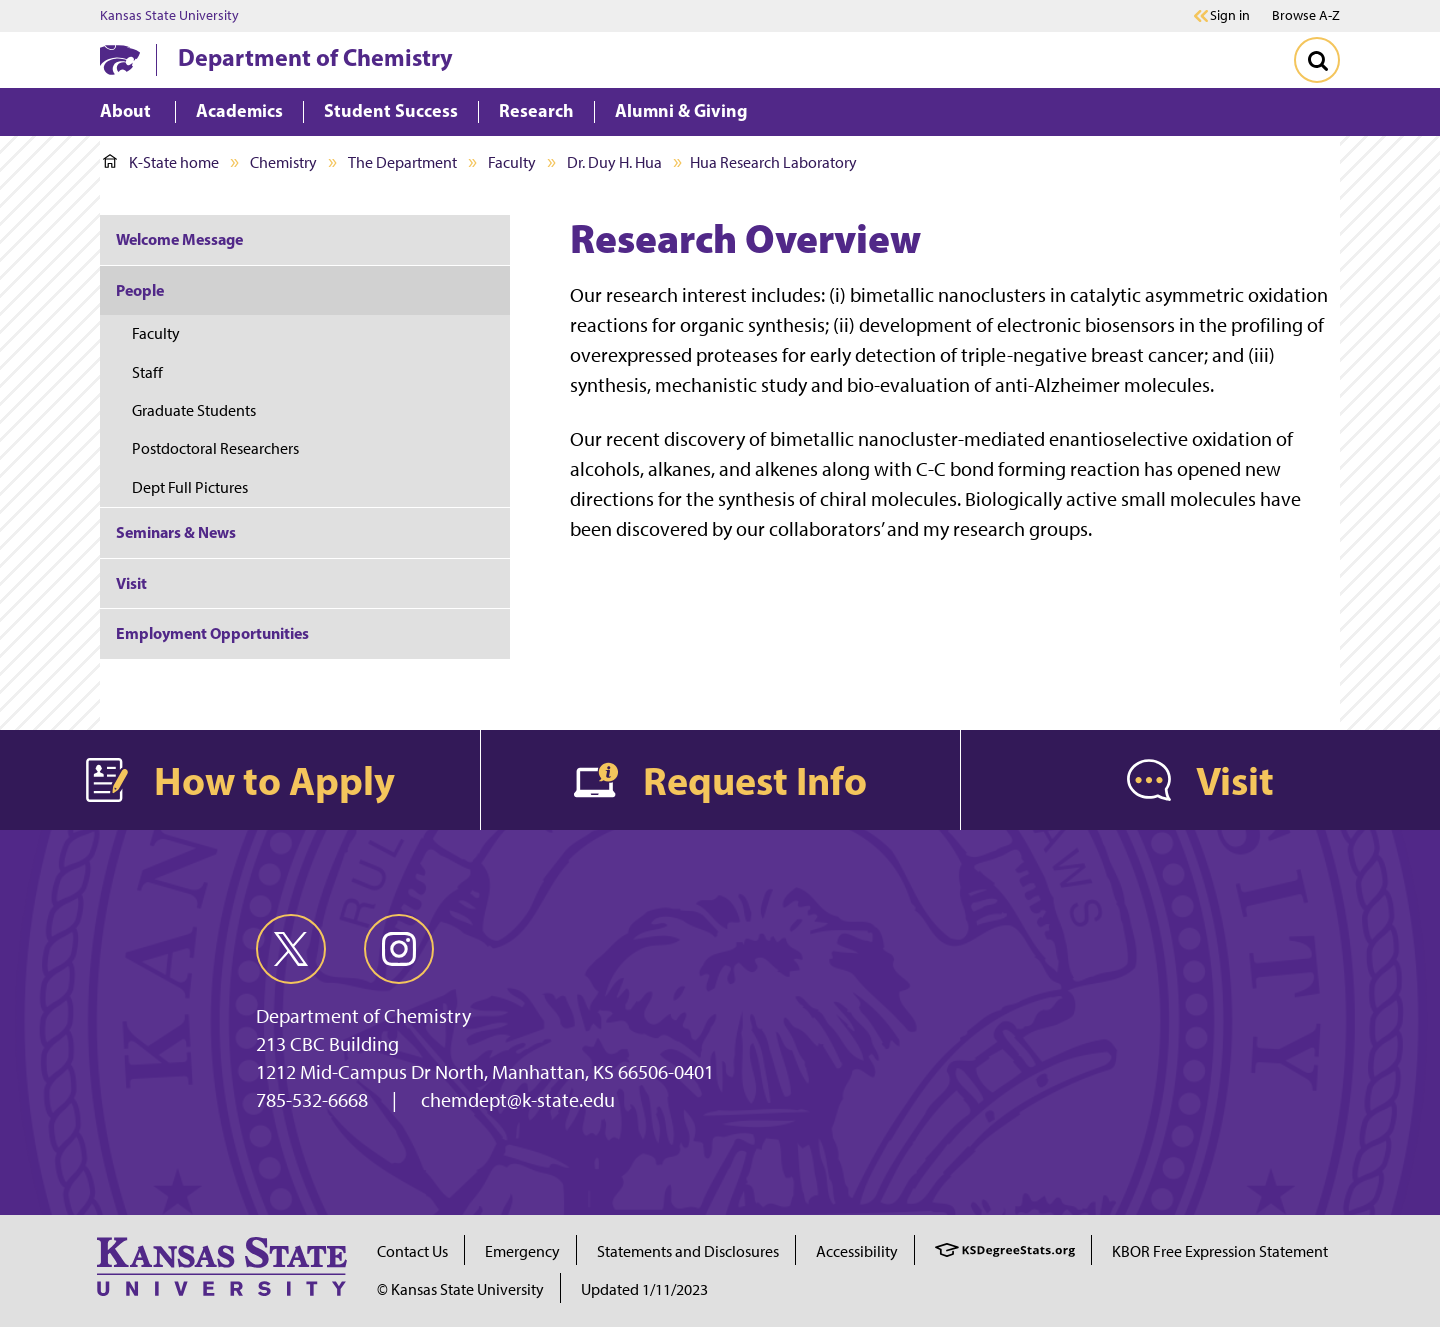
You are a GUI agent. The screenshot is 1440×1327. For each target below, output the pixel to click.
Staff (147, 372)
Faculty (512, 162)
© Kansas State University (460, 1289)
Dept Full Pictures (190, 487)
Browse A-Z (1306, 15)
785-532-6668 (312, 1100)
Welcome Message (179, 239)
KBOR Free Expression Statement (1220, 1251)
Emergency (522, 1251)
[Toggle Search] (1317, 60)
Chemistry (283, 162)
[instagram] (399, 949)
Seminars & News (176, 532)
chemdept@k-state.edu (518, 1100)
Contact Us (412, 1251)
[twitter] (291, 949)
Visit (131, 583)
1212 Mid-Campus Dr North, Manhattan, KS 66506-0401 (485, 1072)
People (140, 290)
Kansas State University (169, 16)
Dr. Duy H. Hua (614, 162)
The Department (402, 162)
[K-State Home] (120, 59)
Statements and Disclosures (688, 1251)
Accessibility (857, 1251)
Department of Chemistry (315, 57)
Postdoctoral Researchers (215, 448)
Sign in (1230, 16)
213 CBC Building (327, 1044)
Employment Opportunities (212, 633)
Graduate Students (194, 410)
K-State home (161, 162)
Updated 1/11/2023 (644, 1289)
